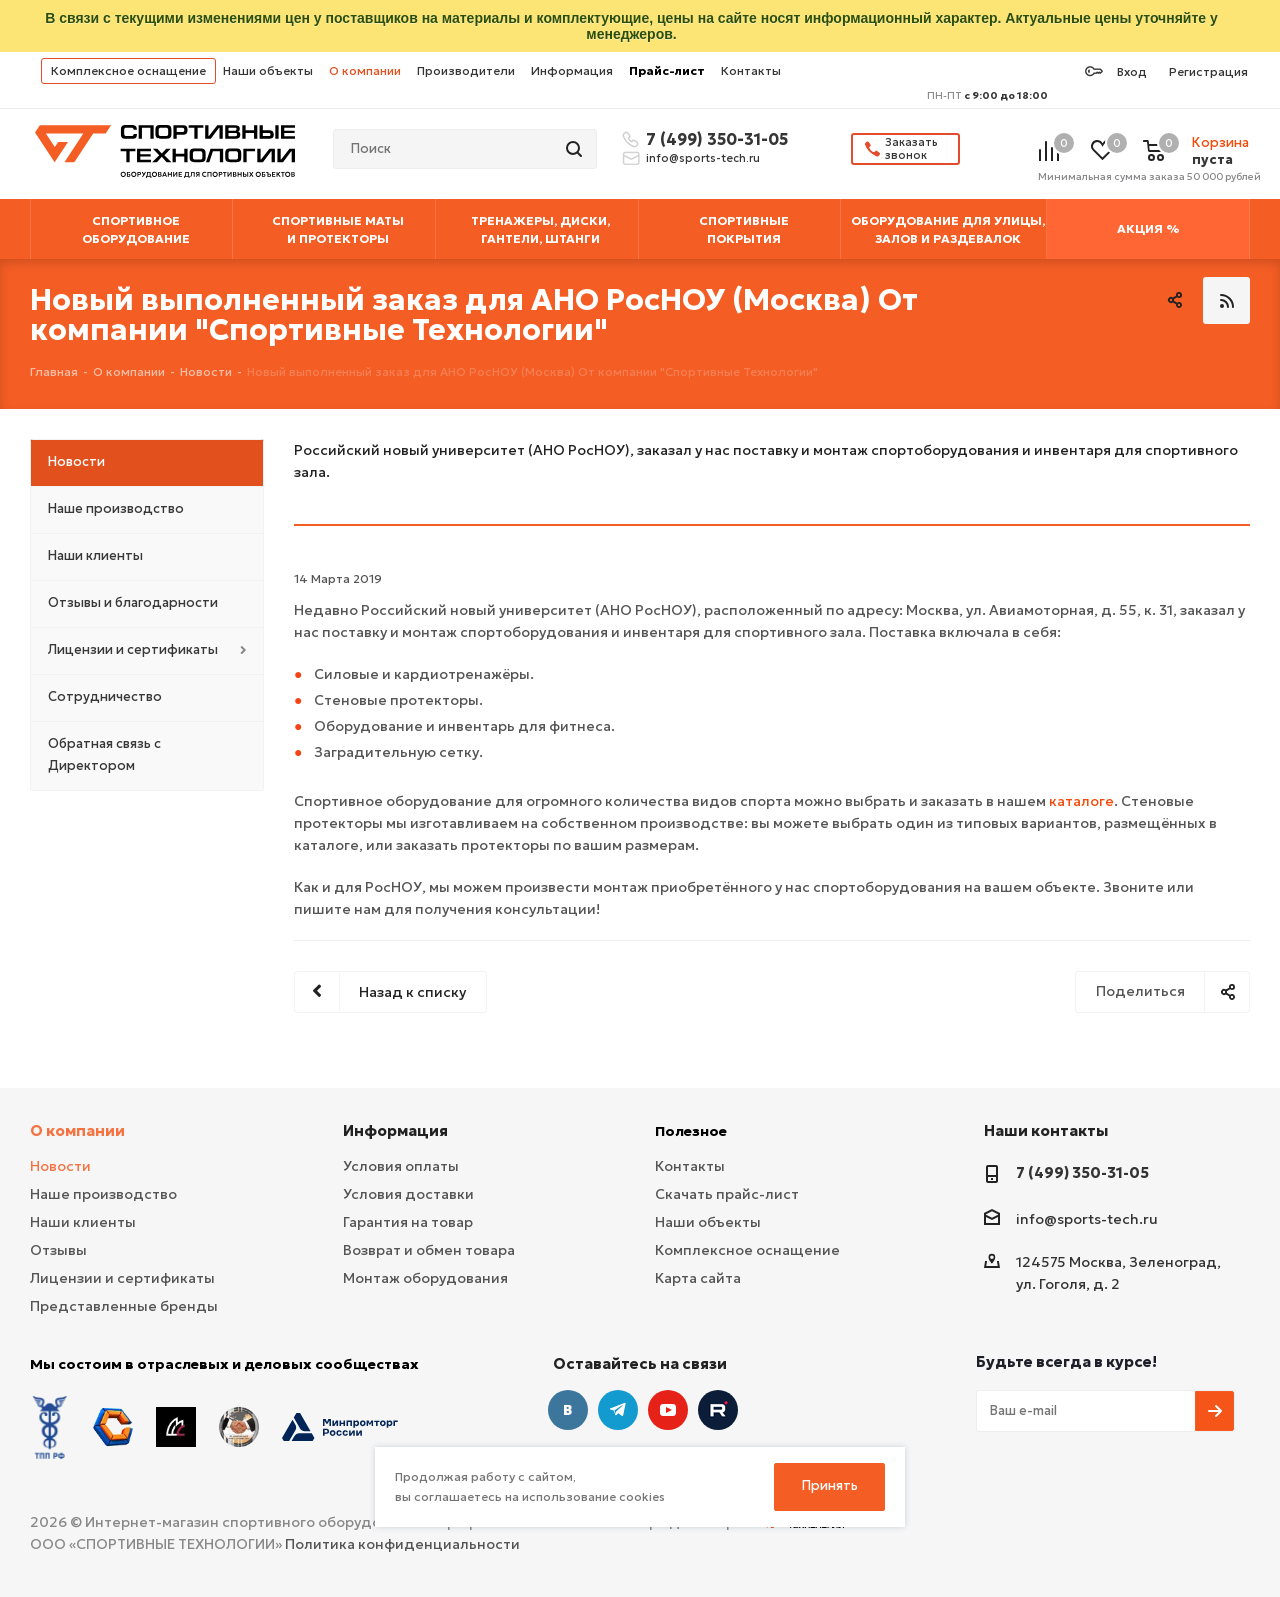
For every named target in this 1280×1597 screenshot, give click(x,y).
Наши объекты (268, 70)
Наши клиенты (83, 1222)
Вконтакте (568, 1410)
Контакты (751, 70)
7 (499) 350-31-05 (714, 139)
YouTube (668, 1410)
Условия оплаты (401, 1166)
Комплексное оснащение (128, 70)
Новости (60, 1166)
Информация (572, 70)
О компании (365, 70)
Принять (830, 1485)
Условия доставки (408, 1194)
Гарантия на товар (408, 1222)
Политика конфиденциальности (402, 1544)
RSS (1226, 300)
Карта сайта (698, 1278)
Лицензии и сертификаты (122, 1278)
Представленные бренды (124, 1306)
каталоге (1081, 801)
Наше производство (103, 1194)
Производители (466, 70)
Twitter (718, 1410)
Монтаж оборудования (425, 1278)
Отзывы (58, 1250)
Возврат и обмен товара (429, 1250)
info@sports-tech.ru (703, 158)
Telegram (618, 1410)
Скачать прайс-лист (727, 1194)
